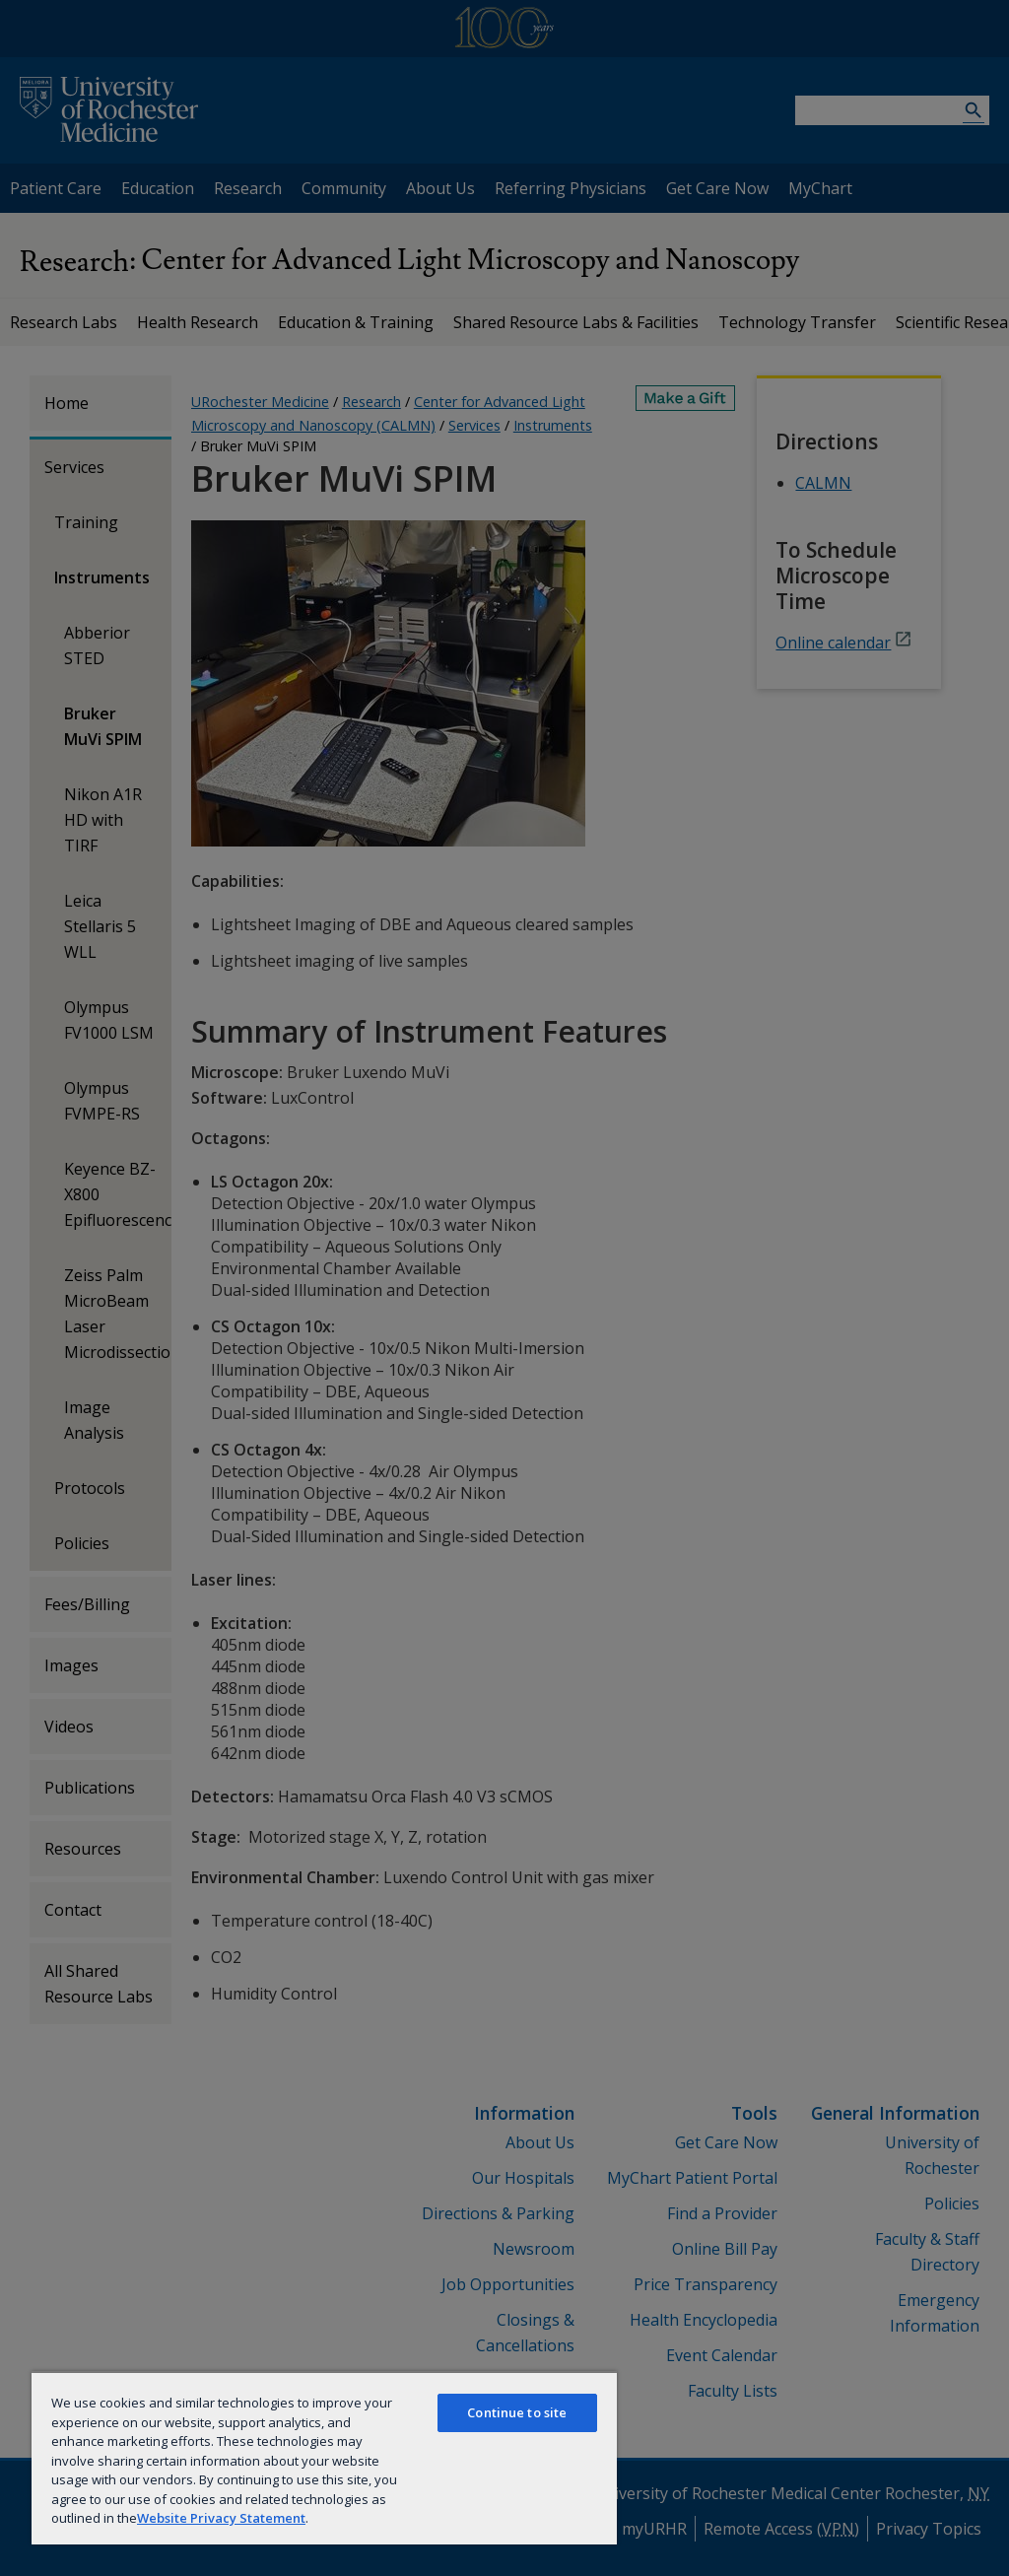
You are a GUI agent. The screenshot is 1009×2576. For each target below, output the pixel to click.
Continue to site (517, 2412)
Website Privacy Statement (221, 2518)
